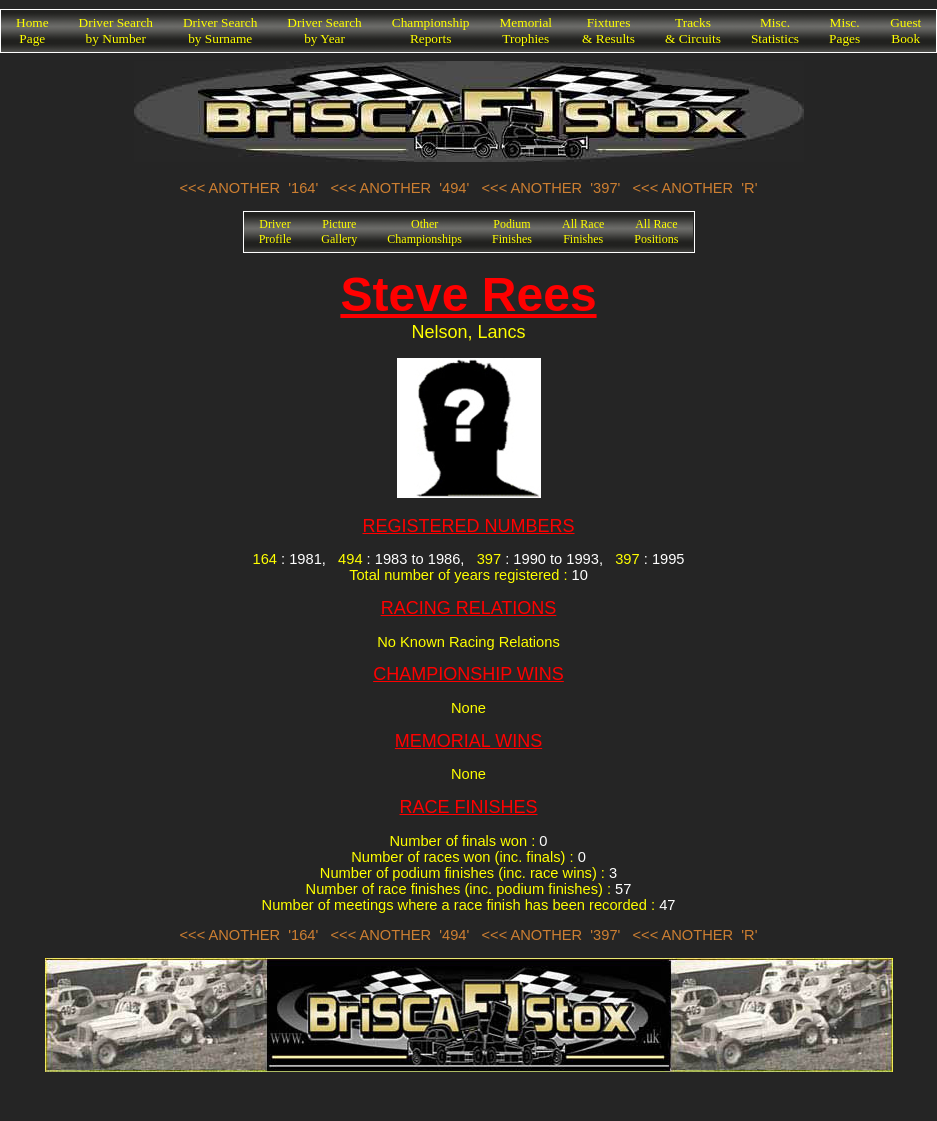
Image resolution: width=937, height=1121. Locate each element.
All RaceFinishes (583, 231)
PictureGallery (339, 231)
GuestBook (905, 30)
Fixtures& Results (608, 30)
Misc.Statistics (775, 30)
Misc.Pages (844, 30)
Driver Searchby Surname (220, 30)
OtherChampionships (424, 231)
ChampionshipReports (431, 30)
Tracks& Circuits (693, 30)
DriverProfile (275, 231)
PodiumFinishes (512, 231)
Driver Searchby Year (324, 30)
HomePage (32, 30)
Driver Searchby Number (116, 30)
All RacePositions (656, 231)
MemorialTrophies (526, 30)
